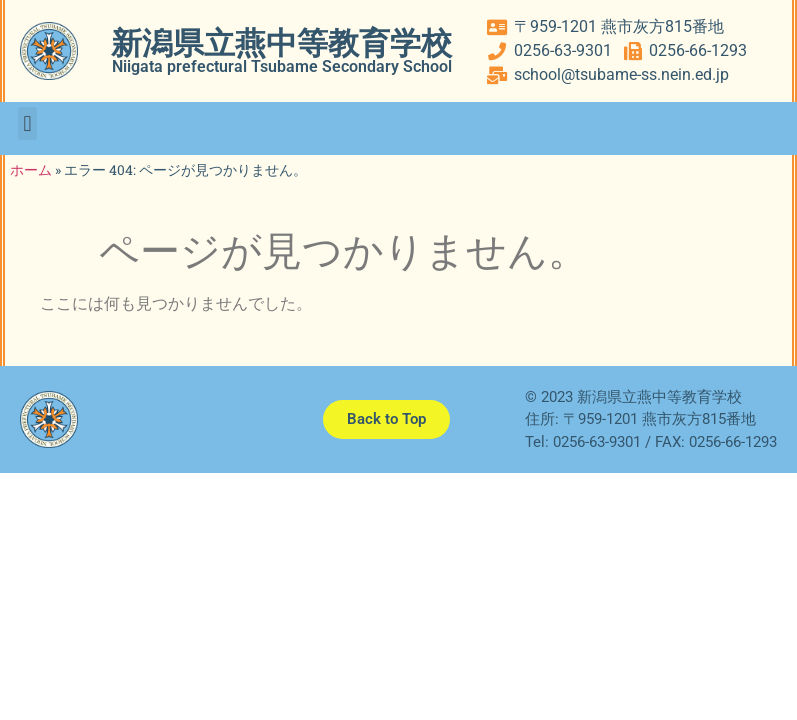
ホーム (31, 170)
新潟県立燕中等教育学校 (281, 43)
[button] (27, 123)
